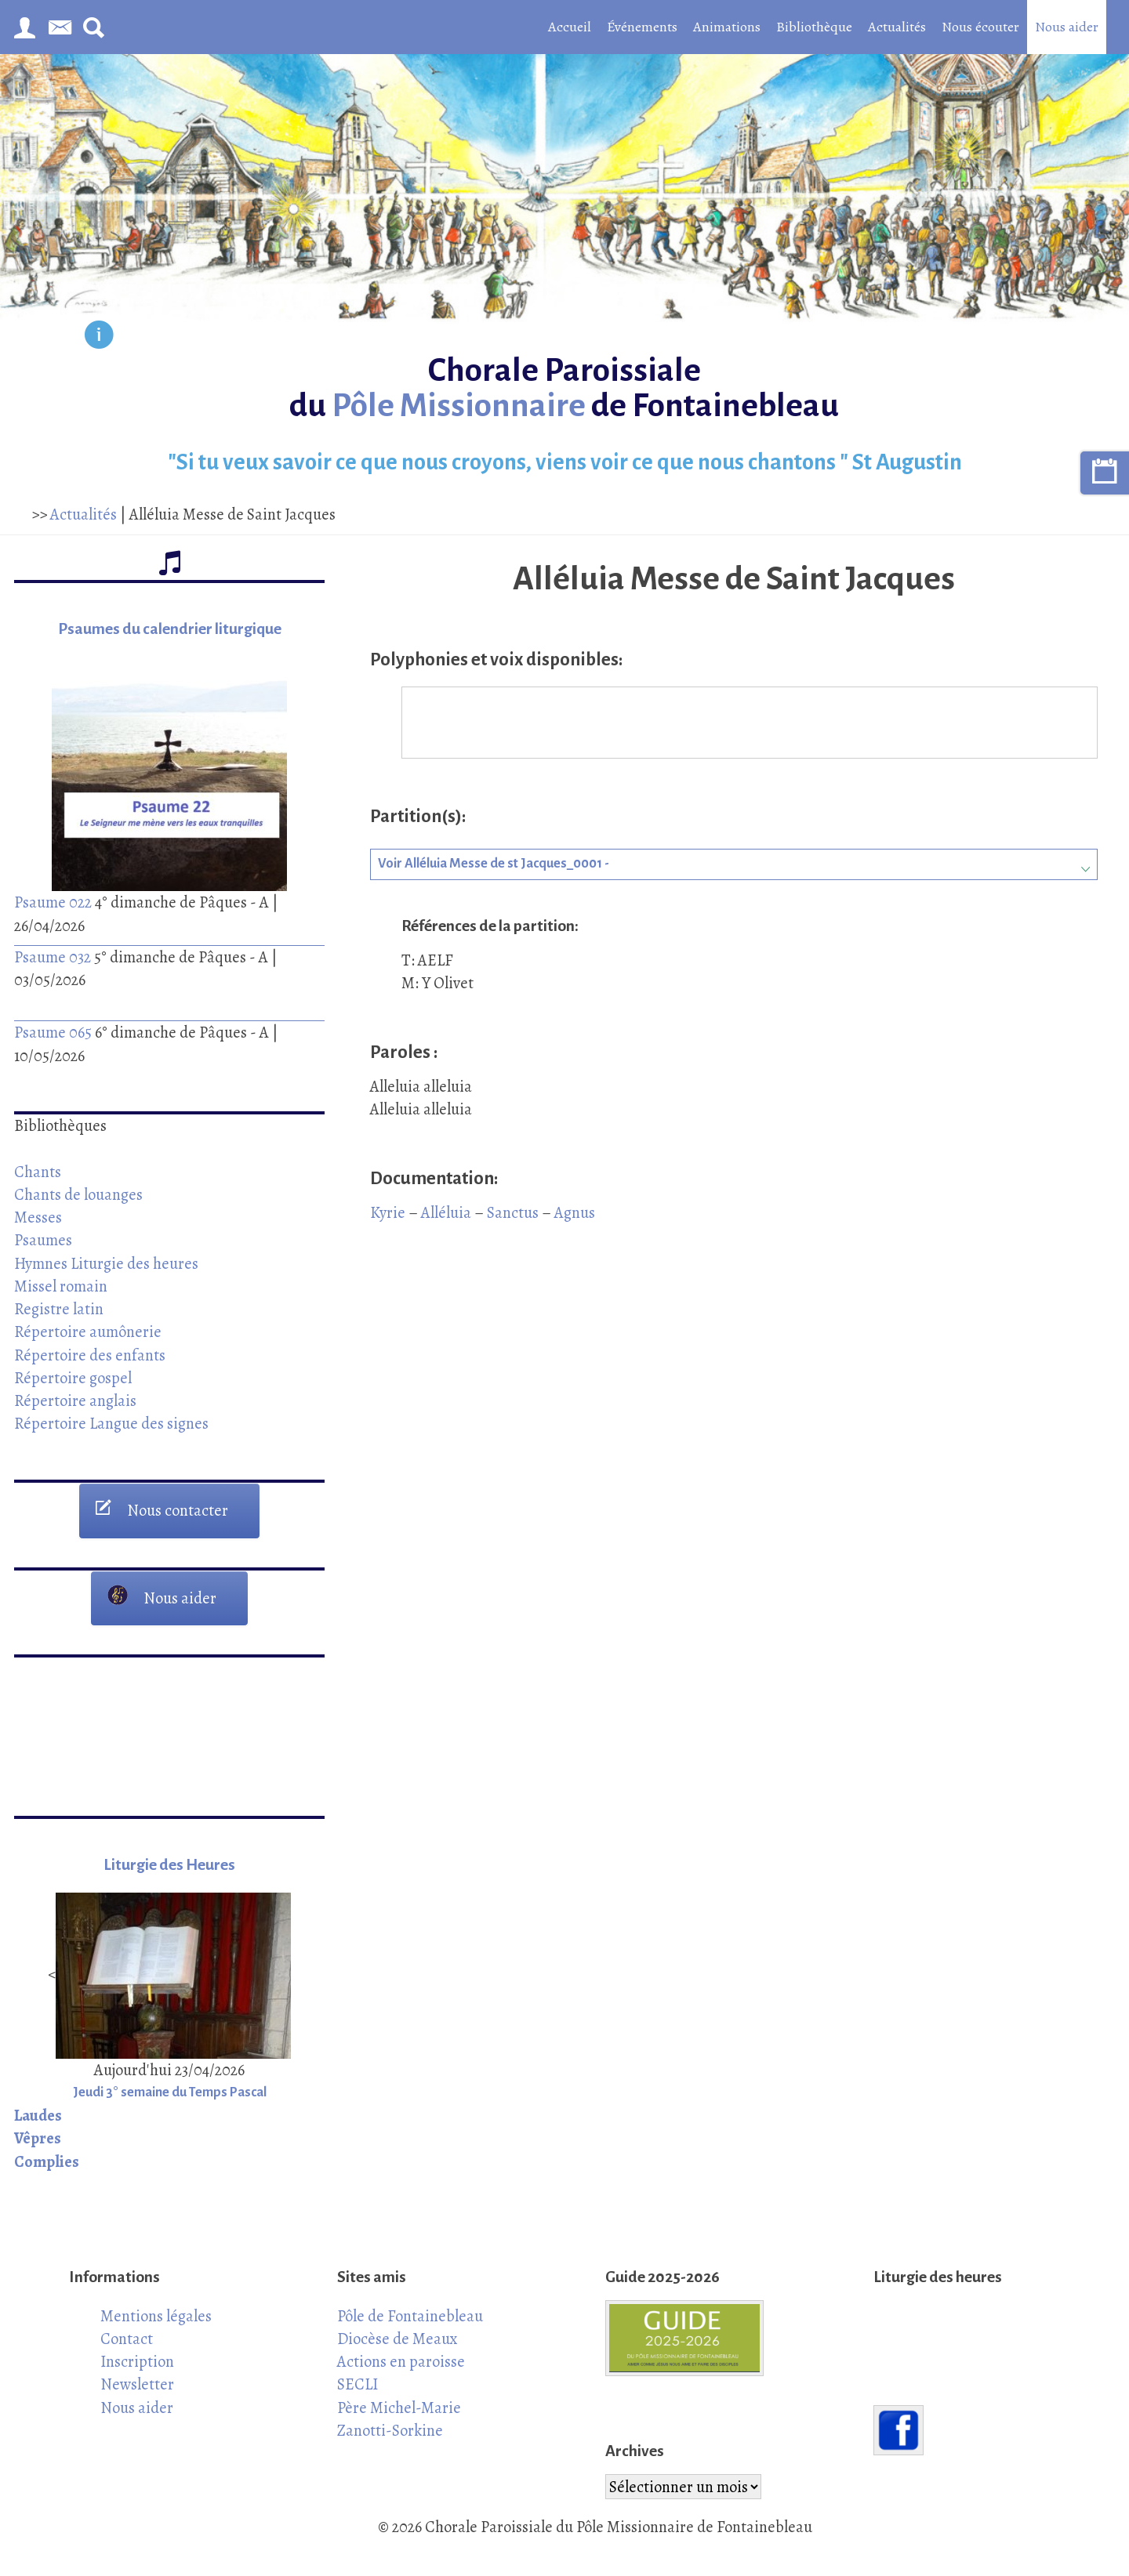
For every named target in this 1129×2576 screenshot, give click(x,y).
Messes (38, 1217)
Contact (126, 2339)
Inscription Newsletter (137, 2372)
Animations (727, 26)
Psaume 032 (52, 957)
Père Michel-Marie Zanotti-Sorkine (399, 2419)
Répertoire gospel (73, 1378)
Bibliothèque (814, 26)
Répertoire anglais (75, 1400)
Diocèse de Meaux (397, 2339)
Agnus (574, 1212)
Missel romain (60, 1286)
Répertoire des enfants (89, 1355)
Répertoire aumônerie (88, 1331)
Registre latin (58, 1309)
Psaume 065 (53, 1032)
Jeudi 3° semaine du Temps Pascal (170, 2092)
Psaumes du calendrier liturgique (169, 629)
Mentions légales (156, 2316)
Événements (642, 26)
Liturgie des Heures (169, 1865)
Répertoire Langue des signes (111, 1423)
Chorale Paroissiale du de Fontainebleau (564, 388)
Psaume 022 (53, 902)
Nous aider (1066, 26)
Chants (37, 1172)
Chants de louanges (78, 1194)
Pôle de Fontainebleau (410, 2316)
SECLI (357, 2384)
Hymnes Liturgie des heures (106, 1263)
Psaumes (43, 1240)
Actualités (897, 26)
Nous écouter (980, 26)
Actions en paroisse (401, 2361)
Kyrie (387, 1212)
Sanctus (513, 1212)
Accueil (569, 26)
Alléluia (446, 1212)
